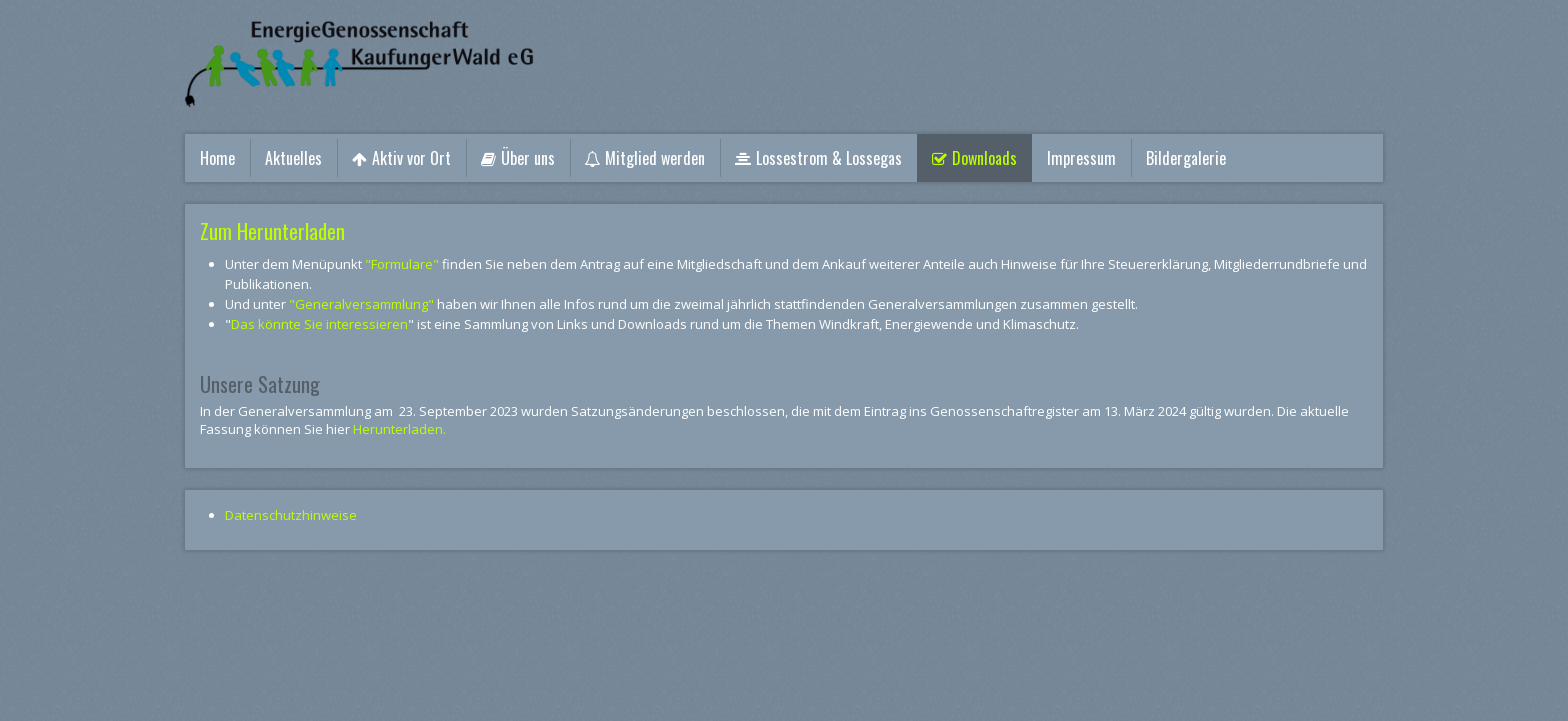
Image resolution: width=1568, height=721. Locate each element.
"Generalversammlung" (361, 304)
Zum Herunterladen (272, 231)
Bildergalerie (1186, 158)
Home (217, 158)
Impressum (1081, 158)
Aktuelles (293, 158)
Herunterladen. (399, 429)
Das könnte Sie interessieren (319, 324)
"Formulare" (402, 264)
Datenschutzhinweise (291, 515)
